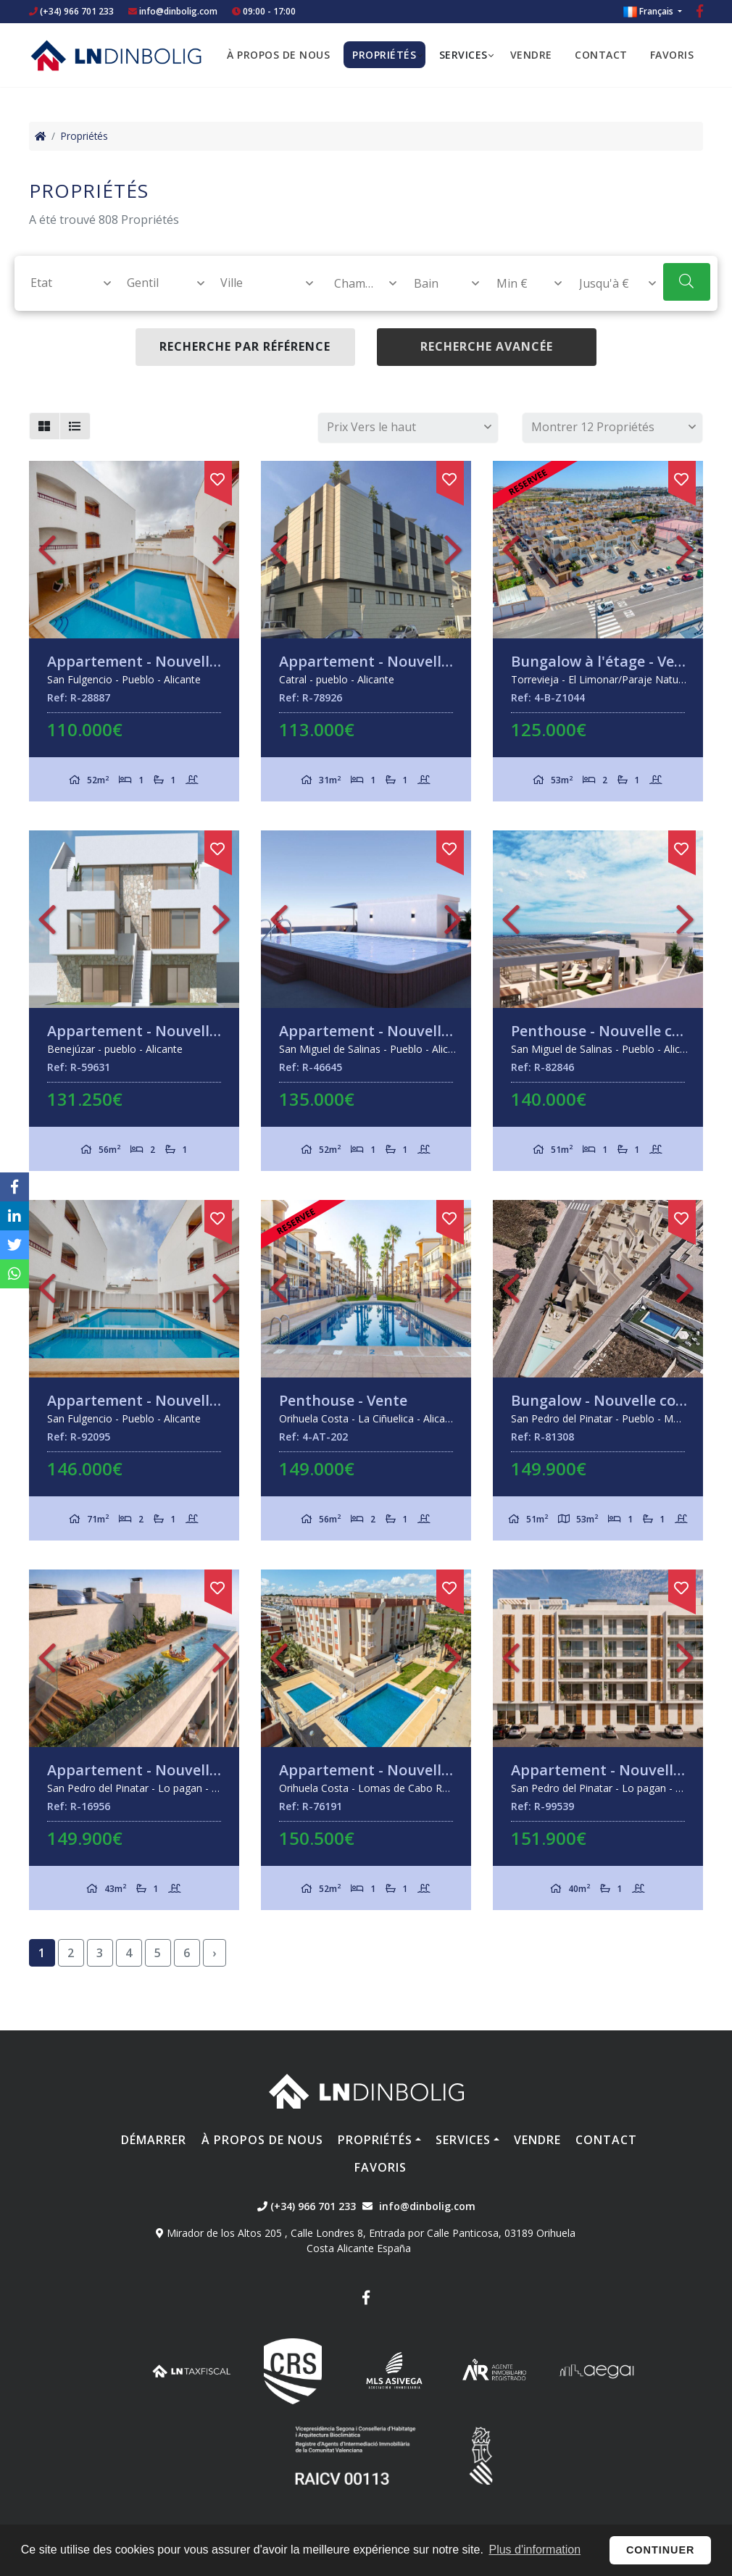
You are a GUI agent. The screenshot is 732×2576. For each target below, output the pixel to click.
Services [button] (463, 55)
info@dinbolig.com (178, 11)
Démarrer (153, 2140)
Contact (601, 55)
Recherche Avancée (486, 346)
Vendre (531, 55)
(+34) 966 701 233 (71, 11)
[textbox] (64, 282)
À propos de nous (278, 55)
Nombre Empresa (116, 55)
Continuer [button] (660, 2550)
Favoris (672, 55)
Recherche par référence (244, 346)
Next (221, 549)
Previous (47, 549)
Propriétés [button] (384, 55)
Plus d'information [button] (534, 2549)
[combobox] (63, 282)
